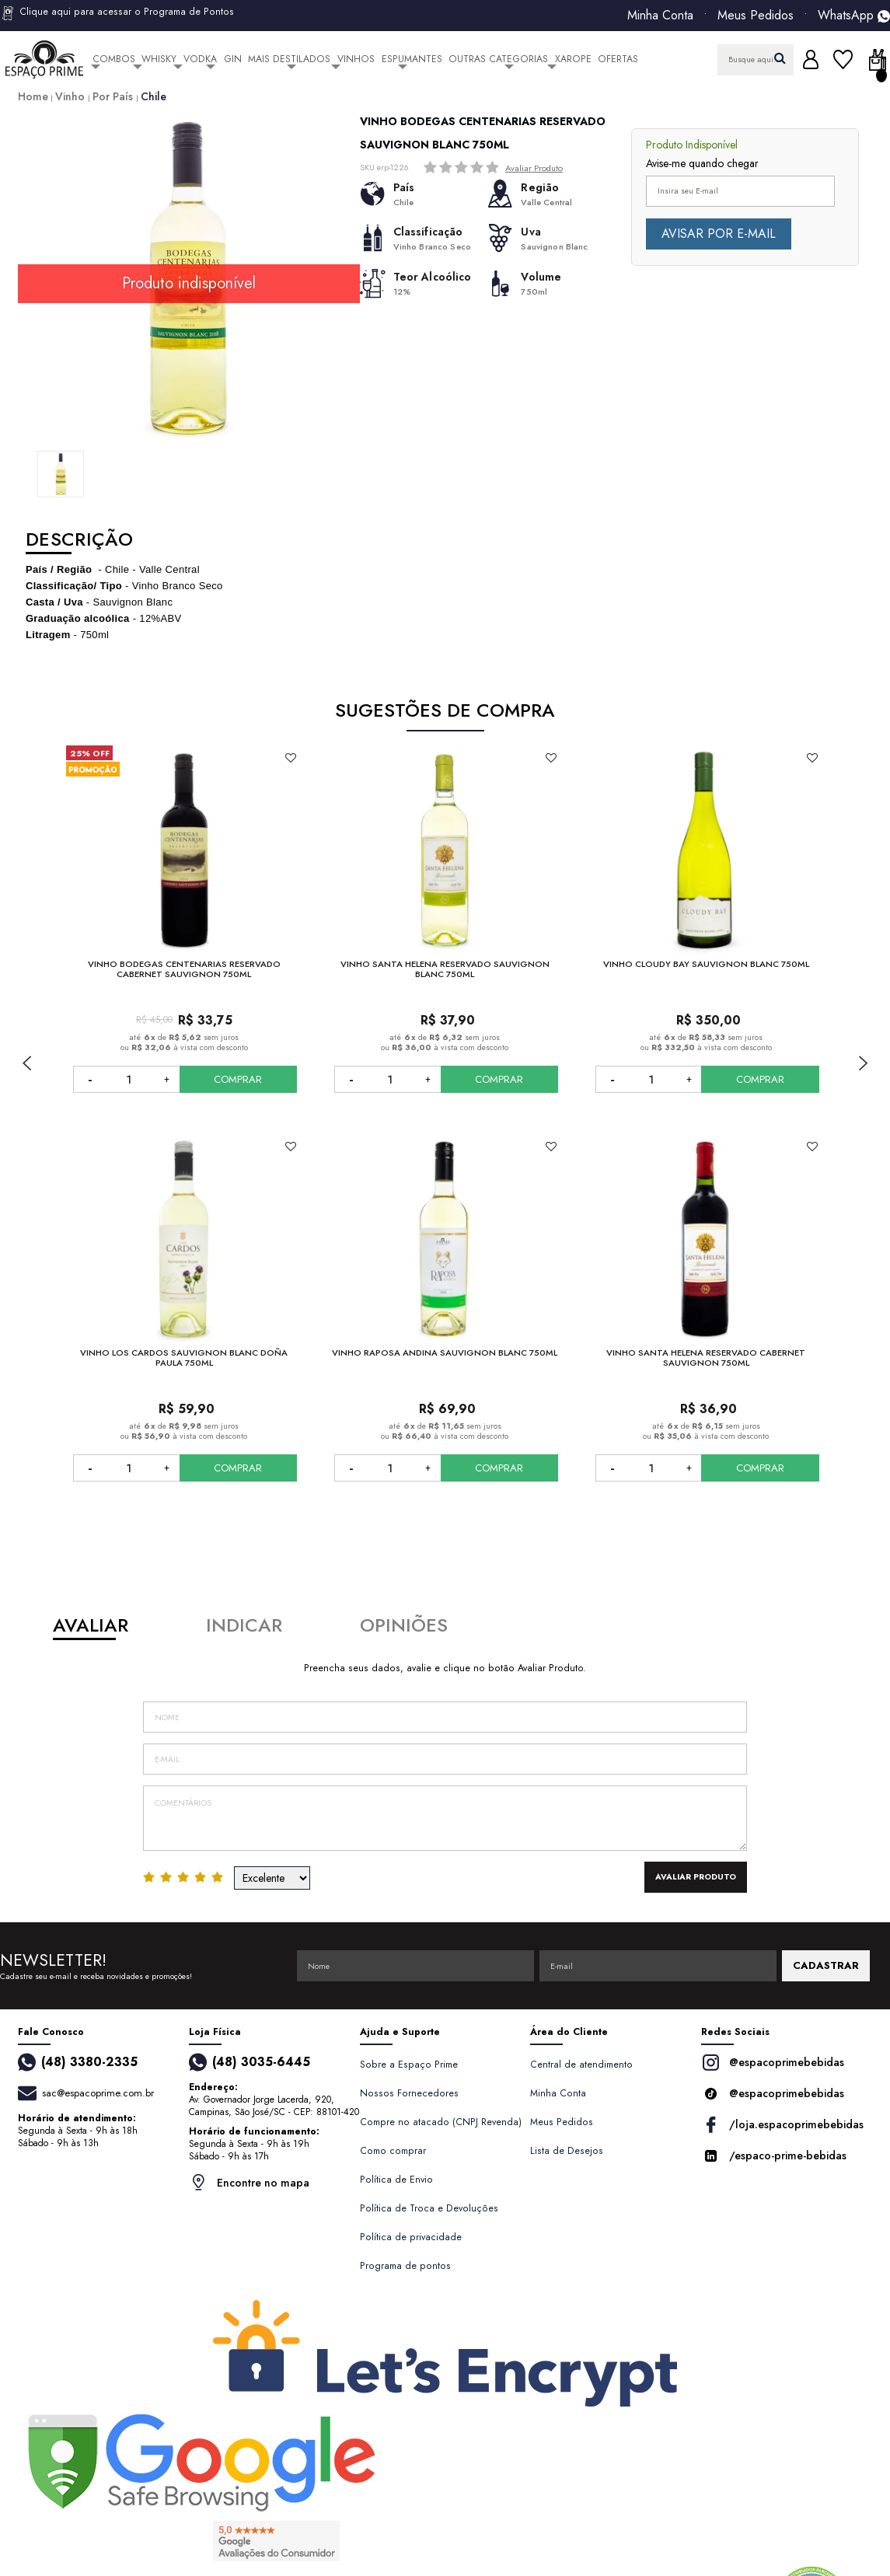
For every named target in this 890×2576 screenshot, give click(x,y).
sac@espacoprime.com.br (98, 2093)
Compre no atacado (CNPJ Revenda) (441, 2122)
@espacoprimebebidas (772, 2062)
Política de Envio (396, 2180)
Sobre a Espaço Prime (409, 2065)
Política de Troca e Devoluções (429, 2208)
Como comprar (393, 2151)
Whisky (158, 59)
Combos (113, 59)
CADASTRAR (826, 1965)
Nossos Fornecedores (409, 2093)
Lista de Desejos (566, 2151)
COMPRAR (238, 1079)
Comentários (445, 1818)
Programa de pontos (405, 2266)
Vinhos (356, 59)
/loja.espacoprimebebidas (782, 2124)
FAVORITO (290, 757)
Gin (233, 59)
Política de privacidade (411, 2237)
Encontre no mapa (249, 2182)
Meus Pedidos (755, 16)
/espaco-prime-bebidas (773, 2156)
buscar (780, 58)
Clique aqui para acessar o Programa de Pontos (117, 13)
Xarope (573, 59)
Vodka (200, 59)
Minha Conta (660, 16)
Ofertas (618, 59)
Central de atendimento (581, 2065)
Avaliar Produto (534, 168)
